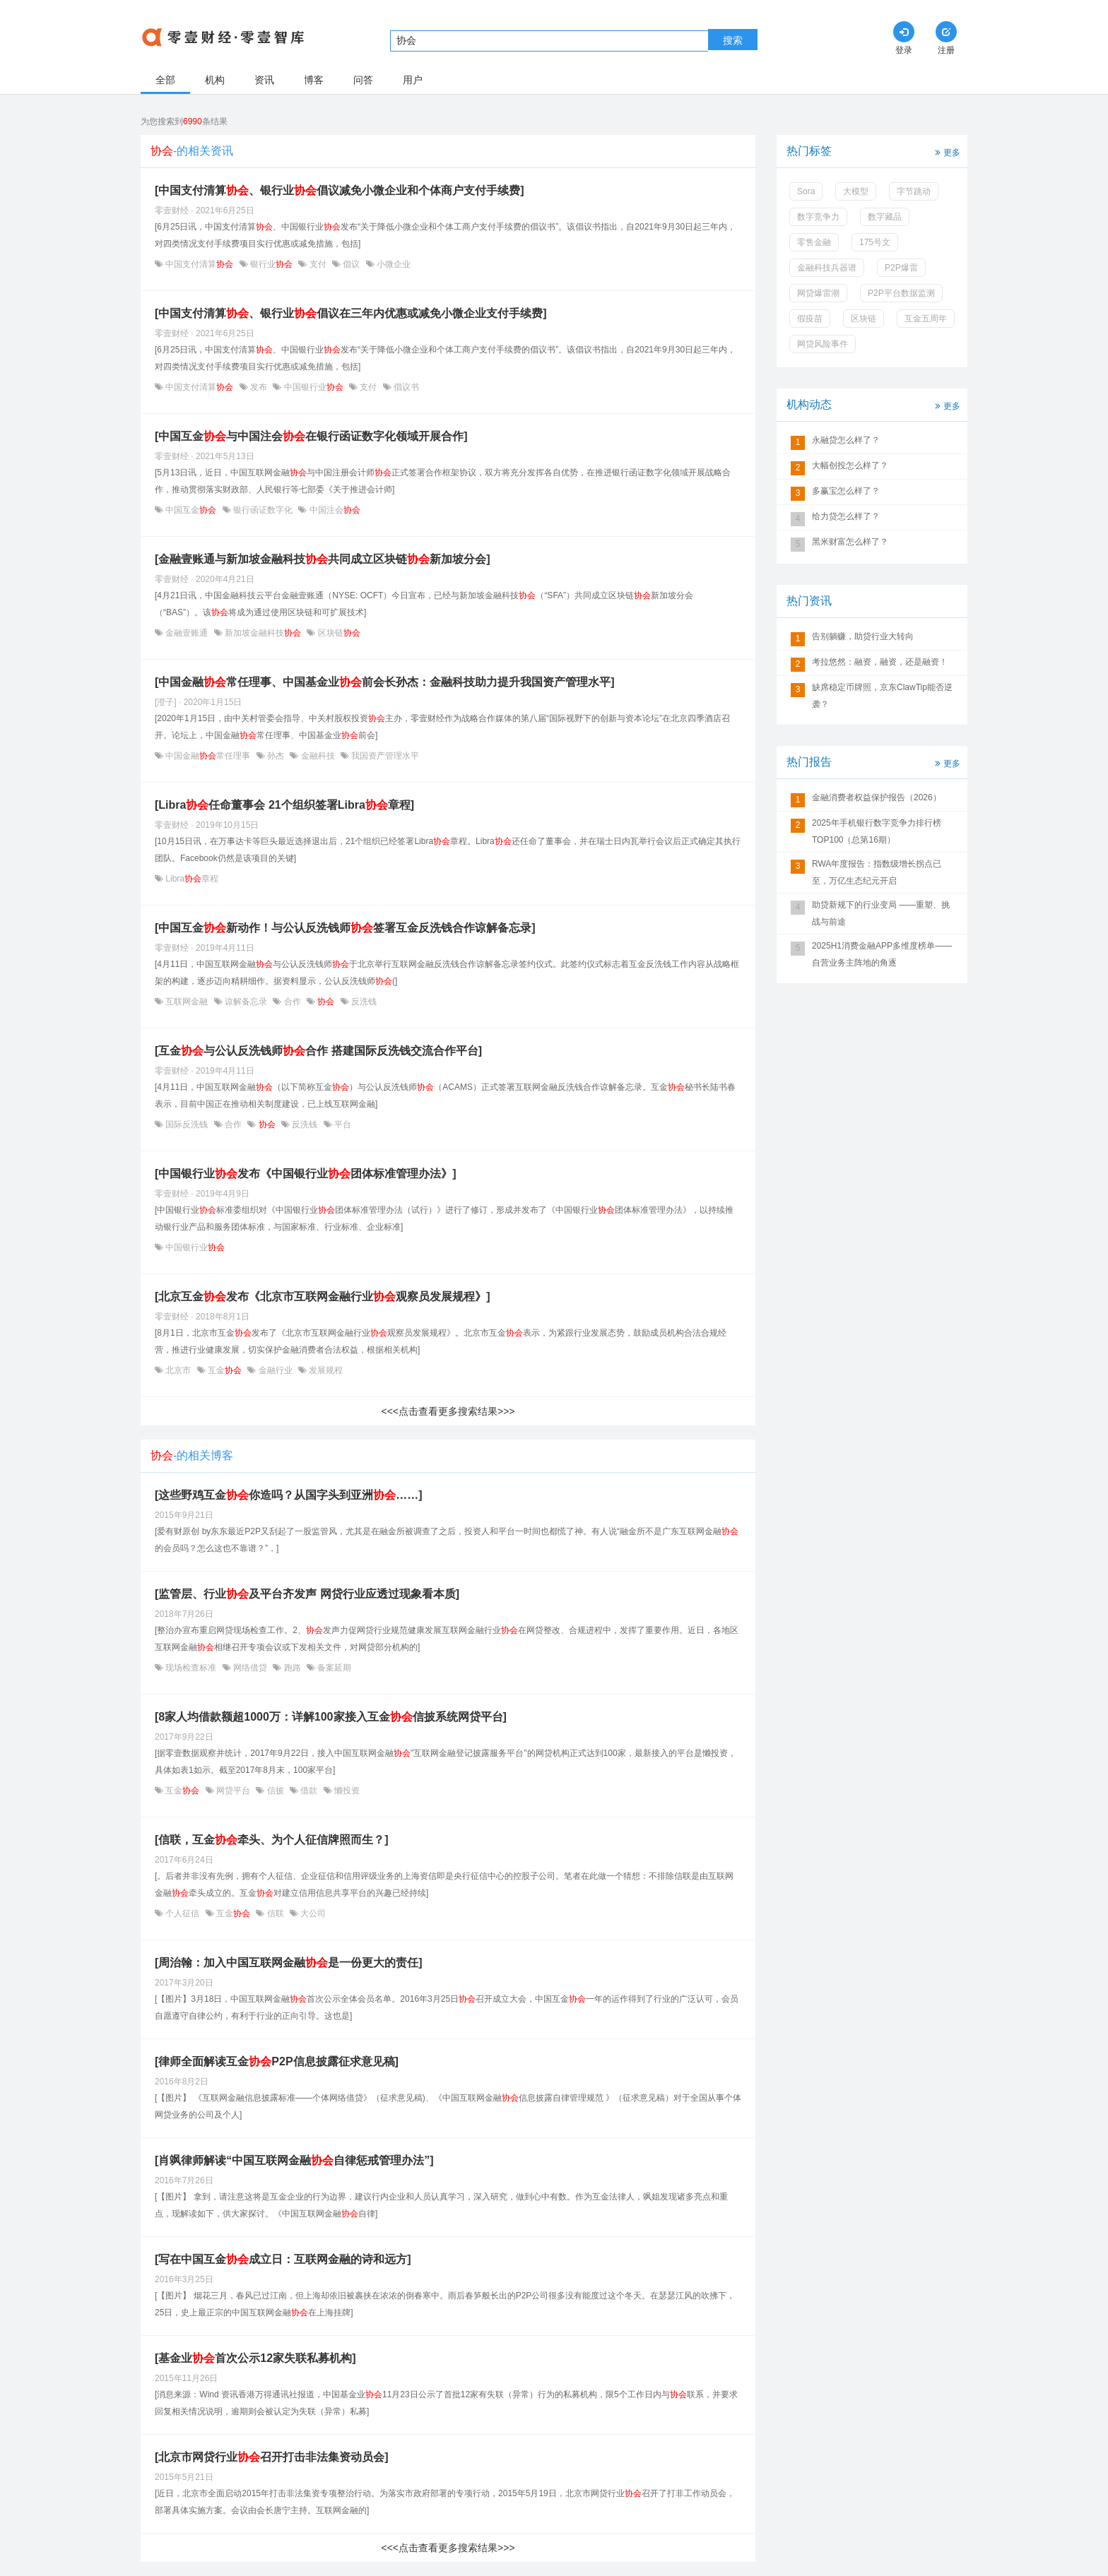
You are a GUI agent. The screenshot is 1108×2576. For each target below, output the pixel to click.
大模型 (855, 191)
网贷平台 (233, 1791)
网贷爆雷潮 (818, 293)
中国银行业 (313, 387)
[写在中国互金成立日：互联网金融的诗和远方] (283, 2259)
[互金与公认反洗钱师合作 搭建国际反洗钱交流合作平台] (318, 1051)
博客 (314, 79)
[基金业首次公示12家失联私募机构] (255, 2358)
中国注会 (333, 510)
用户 (413, 79)
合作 (292, 1002)
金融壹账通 (187, 633)
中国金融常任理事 (208, 756)
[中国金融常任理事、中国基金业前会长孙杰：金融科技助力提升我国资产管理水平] (385, 682)
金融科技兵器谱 (826, 268)
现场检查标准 (191, 1668)
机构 (215, 79)
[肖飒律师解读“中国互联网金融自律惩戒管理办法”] (294, 2160)
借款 (309, 1791)
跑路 (292, 1668)
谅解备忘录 (246, 1002)
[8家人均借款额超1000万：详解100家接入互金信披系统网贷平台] (331, 1717)
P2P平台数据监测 (901, 293)
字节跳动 (914, 191)
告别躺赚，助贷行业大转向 (863, 636)
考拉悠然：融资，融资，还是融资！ (880, 662)
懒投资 (346, 1791)
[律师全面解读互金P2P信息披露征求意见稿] (277, 2061)
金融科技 (317, 756)
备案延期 (333, 1668)
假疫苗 (810, 319)
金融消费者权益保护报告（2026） (876, 797)
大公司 (312, 1913)
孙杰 (276, 756)
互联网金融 (187, 1002)
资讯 (264, 79)
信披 (275, 1791)
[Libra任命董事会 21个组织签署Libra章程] (284, 805)
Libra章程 (190, 879)
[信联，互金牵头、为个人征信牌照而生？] (272, 1840)
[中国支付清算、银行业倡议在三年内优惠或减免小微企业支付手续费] (351, 313)
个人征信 (182, 1913)
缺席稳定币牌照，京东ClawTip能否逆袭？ (882, 695)
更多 (946, 152)
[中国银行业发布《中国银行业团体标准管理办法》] (305, 1174)
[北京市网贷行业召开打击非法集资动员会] (272, 2457)
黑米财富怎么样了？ (850, 542)
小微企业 (393, 264)
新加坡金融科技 (263, 633)
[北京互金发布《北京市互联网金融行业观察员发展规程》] (322, 1296)
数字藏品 (885, 217)
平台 (341, 1124)
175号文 (874, 242)
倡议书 (405, 387)
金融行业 (275, 1370)
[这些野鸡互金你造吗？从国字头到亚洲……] (289, 1495)
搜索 (733, 40)
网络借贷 (250, 1668)
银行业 (271, 264)
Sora (806, 191)
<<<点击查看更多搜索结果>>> (447, 1411)
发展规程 (325, 1370)
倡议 (352, 264)
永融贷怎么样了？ (846, 440)
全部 (165, 79)
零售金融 (814, 242)
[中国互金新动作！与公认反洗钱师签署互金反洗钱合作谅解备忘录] (345, 928)
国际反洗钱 (187, 1124)
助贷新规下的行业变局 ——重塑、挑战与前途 (881, 913)
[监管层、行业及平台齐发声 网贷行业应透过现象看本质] (307, 1594)
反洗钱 (363, 1002)
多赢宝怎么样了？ (846, 491)
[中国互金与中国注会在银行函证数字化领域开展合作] (311, 436)
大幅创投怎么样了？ (850, 465)
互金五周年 (925, 319)
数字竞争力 (818, 217)
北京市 (178, 1370)
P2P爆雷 (901, 268)
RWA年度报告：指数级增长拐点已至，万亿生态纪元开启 (876, 872)
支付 (318, 264)
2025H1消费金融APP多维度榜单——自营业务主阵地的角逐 (882, 954)
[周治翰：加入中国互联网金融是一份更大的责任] (289, 1963)
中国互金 (191, 510)
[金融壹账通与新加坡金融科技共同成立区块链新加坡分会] (322, 559)
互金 (225, 1370)
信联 (275, 1913)
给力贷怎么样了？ (846, 516)
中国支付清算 (199, 264)
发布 (259, 387)
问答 (363, 79)
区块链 (337, 633)
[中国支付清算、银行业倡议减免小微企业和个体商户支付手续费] (339, 190)
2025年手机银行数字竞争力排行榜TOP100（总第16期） (876, 831)
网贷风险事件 (822, 344)
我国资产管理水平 (384, 756)
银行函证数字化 (263, 510)
